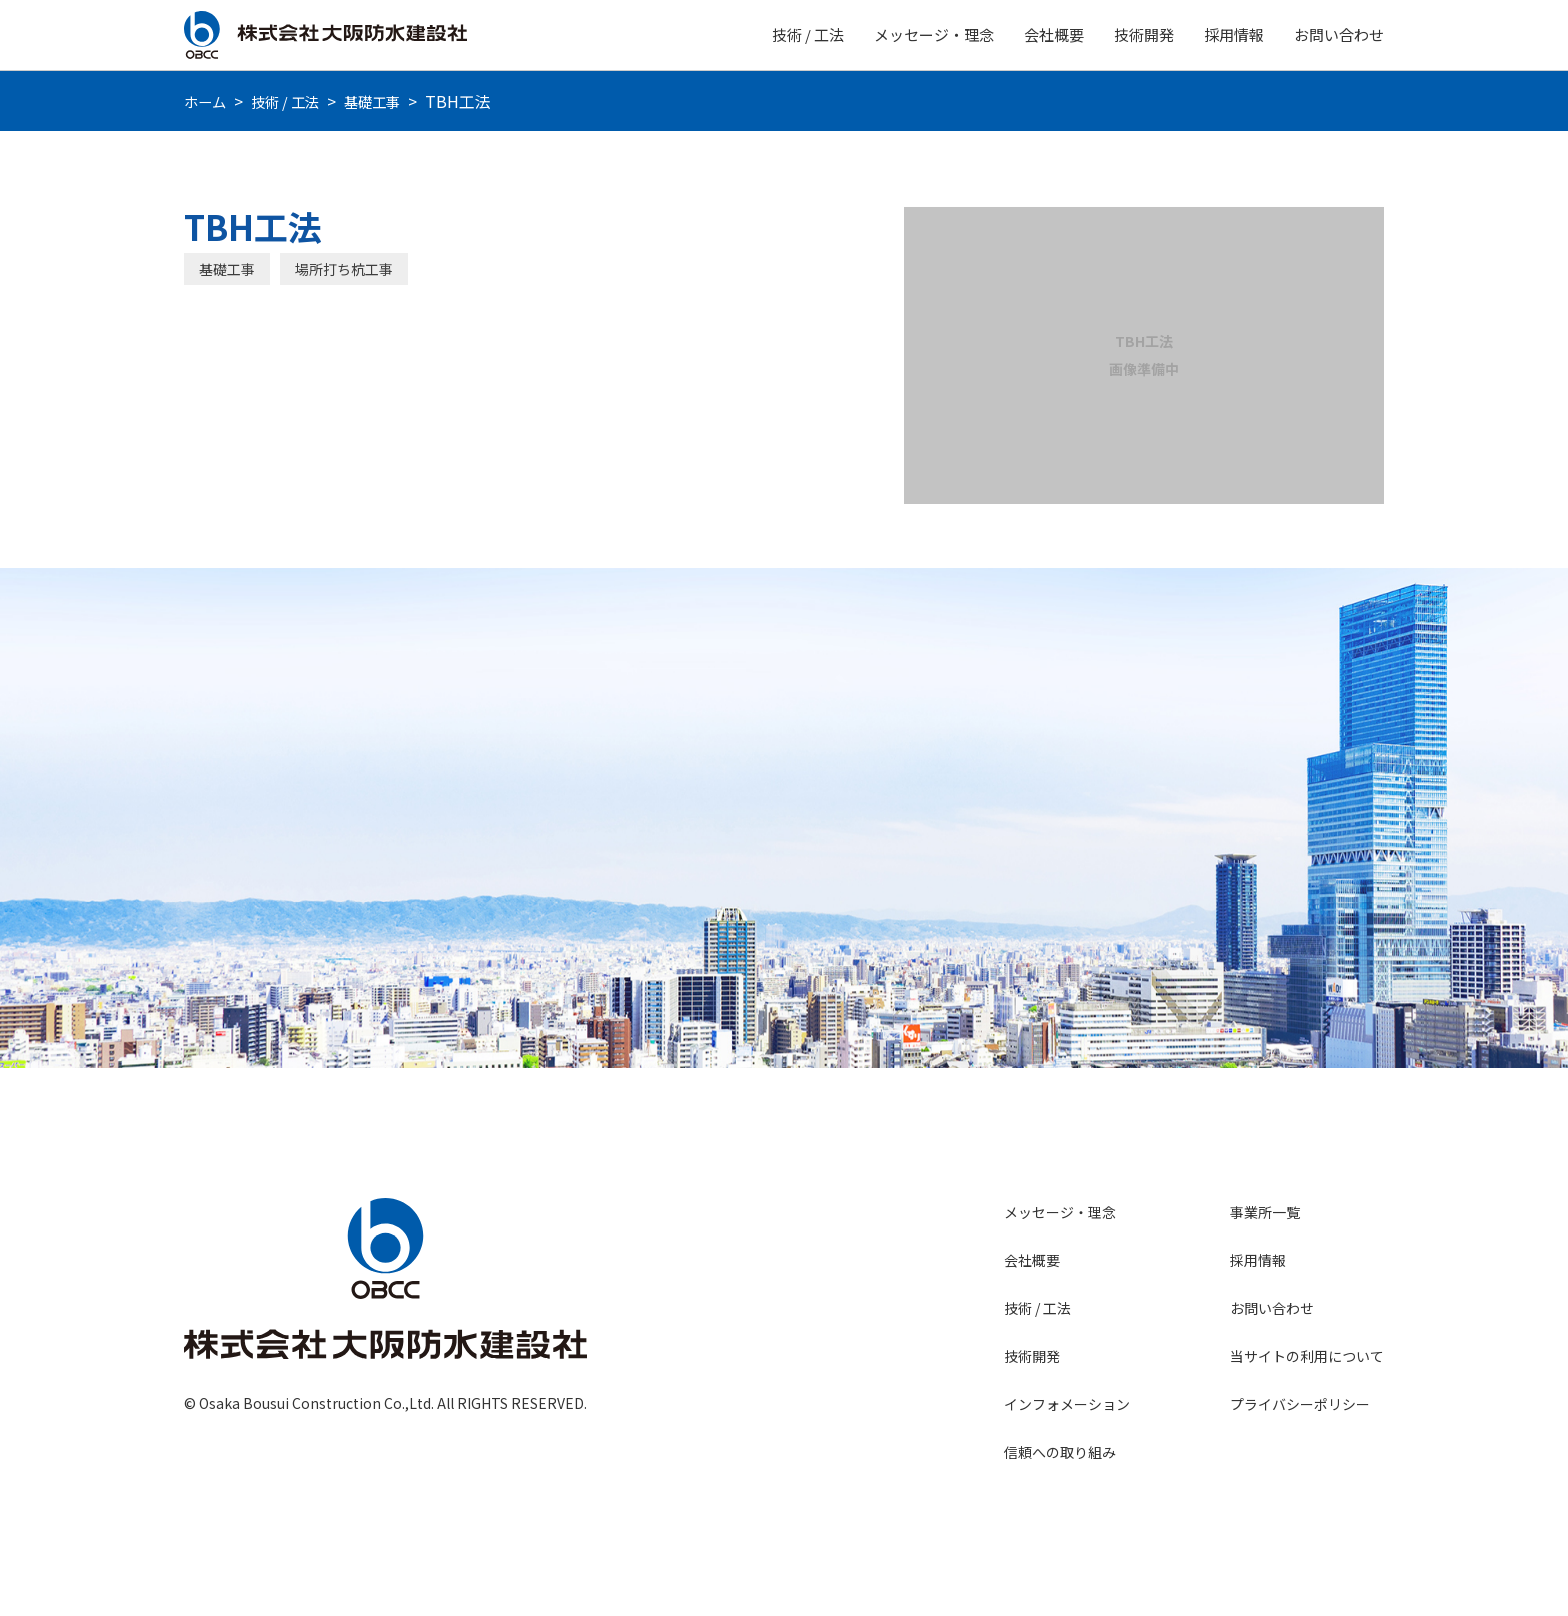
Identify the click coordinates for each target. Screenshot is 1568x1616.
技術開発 (1144, 34)
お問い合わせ (1339, 34)
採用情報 (1234, 34)
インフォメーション (1067, 1404)
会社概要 (1054, 34)
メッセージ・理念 (934, 34)
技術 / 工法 (808, 34)
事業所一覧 (1265, 1212)
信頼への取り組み (1060, 1452)
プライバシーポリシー (1300, 1404)
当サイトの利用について (1307, 1356)
